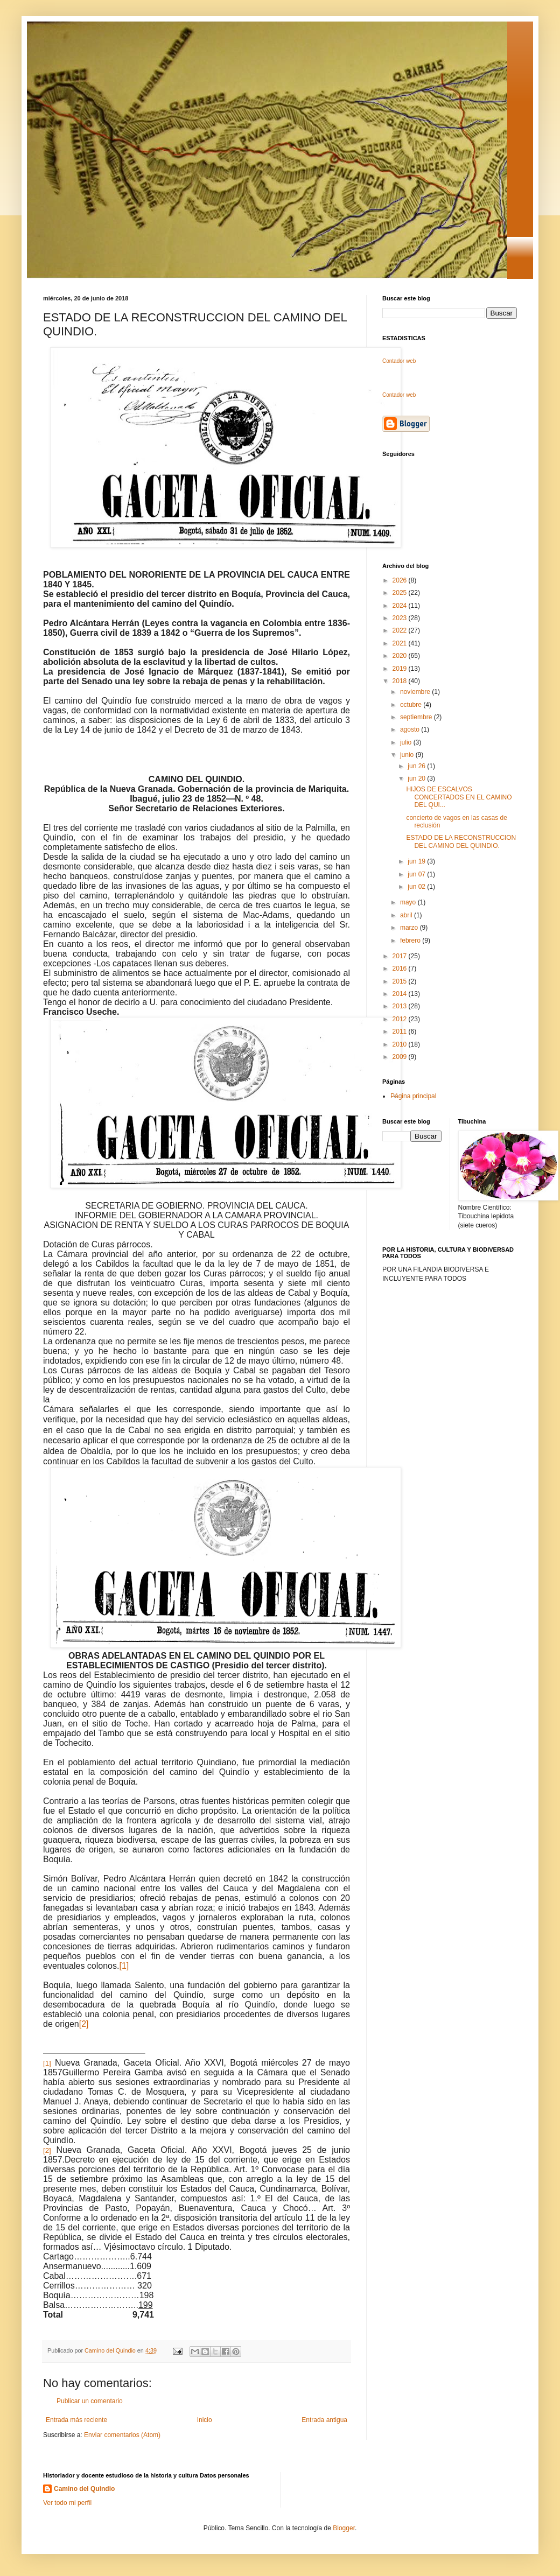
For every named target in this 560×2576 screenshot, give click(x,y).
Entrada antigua (324, 2420)
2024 (401, 605)
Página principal (413, 1096)
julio (407, 742)
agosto (410, 729)
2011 (401, 1031)
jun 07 (417, 874)
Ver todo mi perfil (67, 2503)
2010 (401, 1044)
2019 (401, 668)
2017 (401, 956)
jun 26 (417, 766)
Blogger (344, 2528)
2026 (401, 580)
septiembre (417, 717)
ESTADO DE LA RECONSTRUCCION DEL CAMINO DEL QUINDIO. (461, 841)
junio (408, 755)
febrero (411, 940)
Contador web (399, 361)
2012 (401, 1019)
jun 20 (417, 778)
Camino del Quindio (84, 2489)
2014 (401, 994)
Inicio (204, 2420)
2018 (401, 681)
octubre (411, 704)
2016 (401, 968)
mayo (409, 902)
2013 (401, 1006)
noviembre (416, 692)
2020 (401, 655)
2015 (401, 981)
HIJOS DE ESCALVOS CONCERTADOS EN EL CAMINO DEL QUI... (459, 797)
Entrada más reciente (76, 2420)
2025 (401, 592)
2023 (401, 618)
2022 (401, 630)
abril (407, 915)
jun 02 (417, 886)
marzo (410, 927)
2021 (401, 643)
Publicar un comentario (90, 2401)
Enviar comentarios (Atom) (122, 2435)
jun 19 (417, 861)
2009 (401, 1057)
